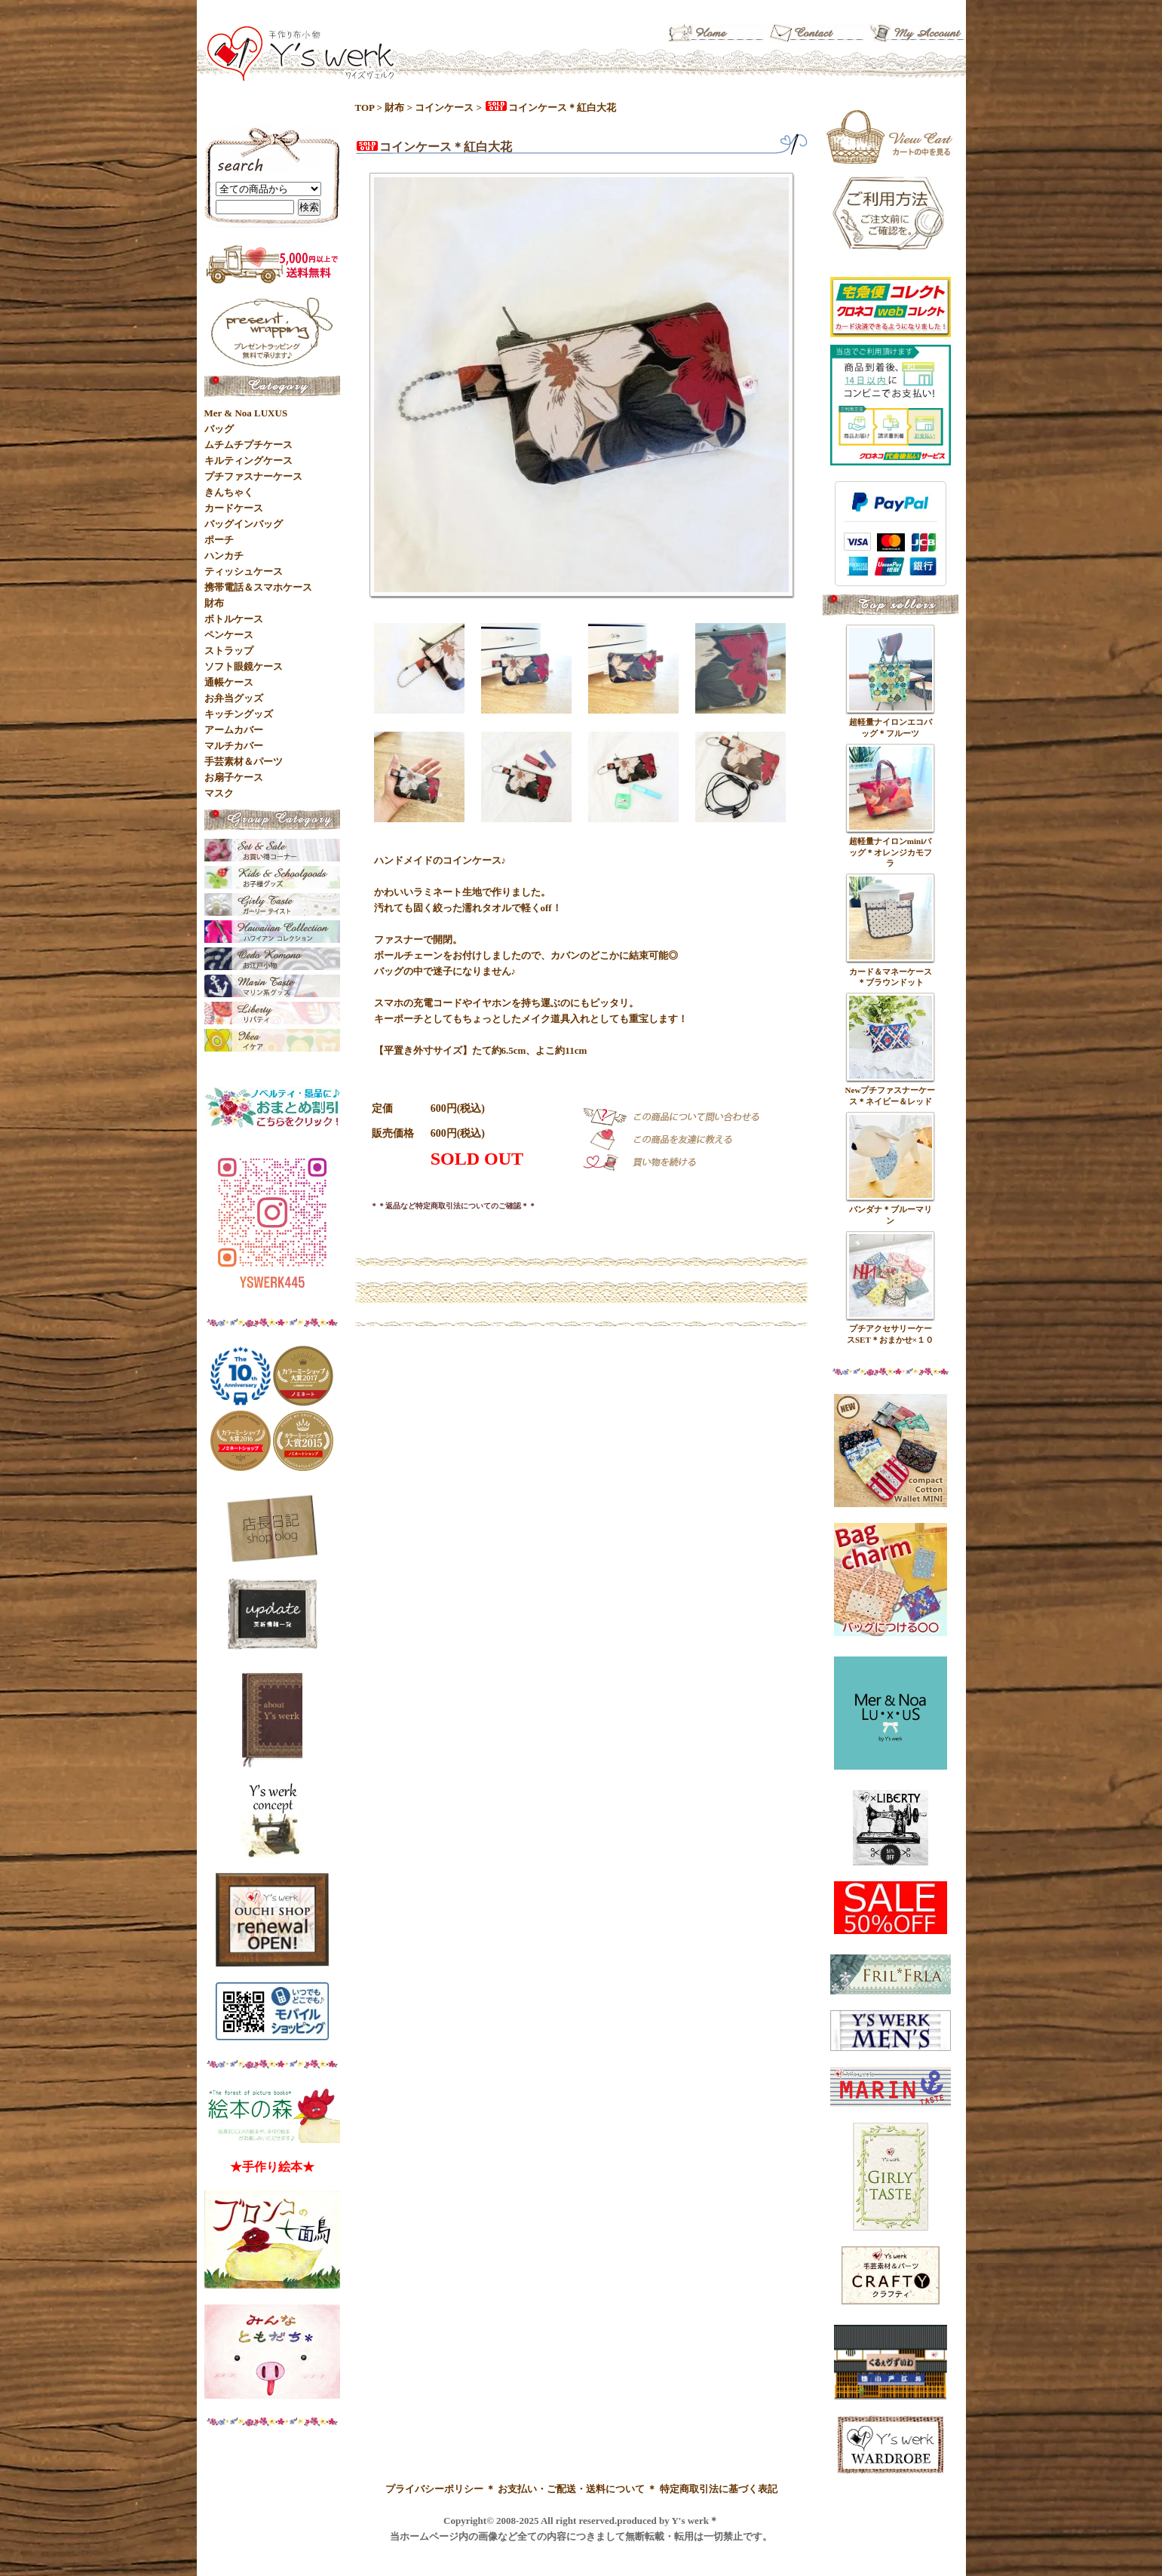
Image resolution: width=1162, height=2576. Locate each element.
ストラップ (228, 650)
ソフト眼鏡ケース (243, 666)
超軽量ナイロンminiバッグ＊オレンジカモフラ (890, 852)
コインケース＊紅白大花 (550, 107)
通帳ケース (228, 682)
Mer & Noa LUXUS (246, 413)
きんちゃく (228, 492)
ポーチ (219, 539)
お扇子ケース (233, 777)
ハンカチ (224, 555)
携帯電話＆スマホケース (258, 587)
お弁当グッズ (233, 698)
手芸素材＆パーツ (243, 761)
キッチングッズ (238, 714)
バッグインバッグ (243, 524)
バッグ (219, 428)
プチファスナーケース (253, 476)
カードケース (233, 508)
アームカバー (233, 729)
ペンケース (228, 634)
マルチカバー (233, 745)
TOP (365, 107)
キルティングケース (248, 460)
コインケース (444, 107)
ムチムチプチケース (248, 444)
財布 (394, 107)
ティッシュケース (243, 571)
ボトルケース (233, 619)
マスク (219, 793)
